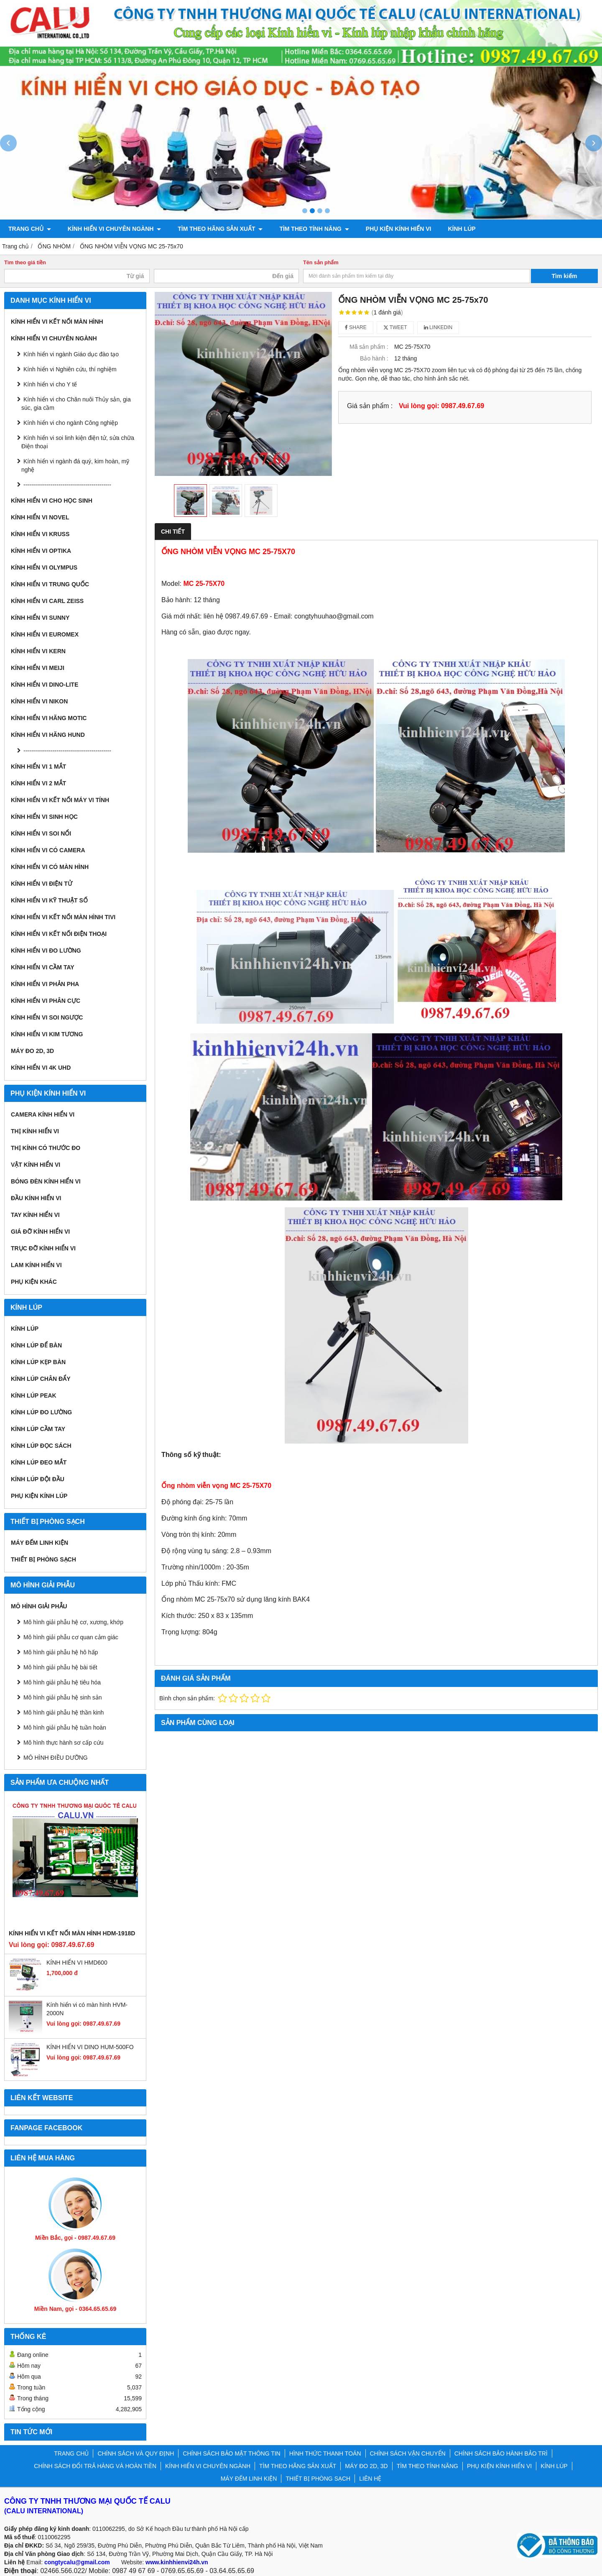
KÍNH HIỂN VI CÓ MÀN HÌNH (50, 867)
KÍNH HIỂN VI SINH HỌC (44, 816)
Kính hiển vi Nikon (39, 701)
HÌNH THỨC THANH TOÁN (325, 2453)
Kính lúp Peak (33, 1395)
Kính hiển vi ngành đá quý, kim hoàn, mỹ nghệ (75, 465)
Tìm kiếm (564, 276)
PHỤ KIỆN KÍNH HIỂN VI (398, 228)
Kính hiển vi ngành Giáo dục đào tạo (71, 354)
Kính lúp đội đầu (37, 1479)
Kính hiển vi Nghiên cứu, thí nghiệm (70, 369)
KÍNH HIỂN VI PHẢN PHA (45, 984)
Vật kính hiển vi (35, 1164)
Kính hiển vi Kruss (40, 534)
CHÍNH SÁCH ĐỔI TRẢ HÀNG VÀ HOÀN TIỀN (95, 2466)
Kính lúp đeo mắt (38, 1462)
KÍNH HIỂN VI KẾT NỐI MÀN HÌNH (57, 321)
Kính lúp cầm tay (38, 1429)
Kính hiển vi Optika (41, 550)
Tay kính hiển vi (35, 1214)
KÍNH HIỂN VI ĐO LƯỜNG (46, 950)
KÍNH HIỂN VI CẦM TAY (42, 967)
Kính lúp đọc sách (41, 1445)
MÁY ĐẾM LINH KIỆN (39, 1542)
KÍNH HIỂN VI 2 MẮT (38, 783)
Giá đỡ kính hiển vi (40, 1231)
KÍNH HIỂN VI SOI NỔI (41, 833)
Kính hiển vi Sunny (40, 617)
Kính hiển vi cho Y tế (50, 384)
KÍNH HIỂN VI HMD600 (76, 1962)
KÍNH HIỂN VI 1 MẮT (38, 766)
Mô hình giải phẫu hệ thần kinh (63, 1712)
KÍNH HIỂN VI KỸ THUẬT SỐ (49, 900)
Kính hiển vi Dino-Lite (44, 684)
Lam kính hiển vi (36, 1265)
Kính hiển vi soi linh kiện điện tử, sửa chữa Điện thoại (77, 442)
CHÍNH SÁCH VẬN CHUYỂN (408, 2453)
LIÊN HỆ (370, 2478)
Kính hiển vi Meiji (37, 667)
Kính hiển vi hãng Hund (48, 734)
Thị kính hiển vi (35, 1131)
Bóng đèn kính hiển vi (46, 1181)
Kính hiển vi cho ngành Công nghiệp (70, 422)
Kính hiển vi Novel (40, 517)
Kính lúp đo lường (41, 1412)
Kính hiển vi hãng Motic (49, 718)
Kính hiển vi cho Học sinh (51, 500)
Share (356, 327)
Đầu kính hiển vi (36, 1198)
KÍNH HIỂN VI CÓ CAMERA (48, 850)
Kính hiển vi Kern (38, 651)
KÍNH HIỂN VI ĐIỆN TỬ (41, 883)
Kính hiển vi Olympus (44, 567)
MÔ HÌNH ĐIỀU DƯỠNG (55, 1757)
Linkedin (438, 327)
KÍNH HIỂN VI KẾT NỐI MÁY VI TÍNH (60, 800)
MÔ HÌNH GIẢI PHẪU (39, 1606)
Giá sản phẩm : (370, 405)
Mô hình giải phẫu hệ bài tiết (60, 1667)
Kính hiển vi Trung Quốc (50, 584)
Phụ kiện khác (34, 1281)
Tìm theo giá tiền (25, 263)
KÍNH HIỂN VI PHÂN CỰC (45, 1000)
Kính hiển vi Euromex (45, 634)
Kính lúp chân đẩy (41, 1378)
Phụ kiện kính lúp (39, 1495)
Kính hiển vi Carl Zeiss (47, 601)
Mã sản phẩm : (368, 346)
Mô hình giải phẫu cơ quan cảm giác (70, 1637)
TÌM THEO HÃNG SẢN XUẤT (220, 228)
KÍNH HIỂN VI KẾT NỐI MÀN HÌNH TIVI (63, 917)
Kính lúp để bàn (36, 1345)
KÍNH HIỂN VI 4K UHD (41, 1067)
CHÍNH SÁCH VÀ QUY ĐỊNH (135, 2453)
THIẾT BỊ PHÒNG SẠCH (43, 1559)
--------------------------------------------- (67, 484)
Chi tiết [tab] (173, 531)
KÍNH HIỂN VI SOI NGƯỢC (47, 1017)
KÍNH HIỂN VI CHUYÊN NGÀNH (114, 228)
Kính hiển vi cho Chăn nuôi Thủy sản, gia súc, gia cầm (76, 403)
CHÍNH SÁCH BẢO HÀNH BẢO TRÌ (501, 2453)
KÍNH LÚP (462, 228)
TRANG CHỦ (29, 228)
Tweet (395, 327)
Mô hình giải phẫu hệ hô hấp (60, 1652)
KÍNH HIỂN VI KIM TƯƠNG (47, 1034)
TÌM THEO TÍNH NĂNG (314, 228)
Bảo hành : (374, 358)
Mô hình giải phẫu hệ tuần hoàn (64, 1727)
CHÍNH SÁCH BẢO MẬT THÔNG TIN (231, 2453)
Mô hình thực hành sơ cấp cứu (63, 1742)
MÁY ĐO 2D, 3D (32, 1051)
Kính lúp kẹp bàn (38, 1362)
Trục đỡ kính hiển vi (43, 1248)
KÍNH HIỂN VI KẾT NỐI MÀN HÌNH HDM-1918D (72, 1933)
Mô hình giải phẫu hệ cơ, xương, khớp (73, 1622)
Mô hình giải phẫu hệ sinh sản (62, 1697)
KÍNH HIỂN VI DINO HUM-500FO (90, 2047)
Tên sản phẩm (321, 263)
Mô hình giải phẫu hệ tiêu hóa (62, 1682)
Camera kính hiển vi (42, 1114)
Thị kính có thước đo (45, 1148)
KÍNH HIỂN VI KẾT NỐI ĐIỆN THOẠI (59, 933)
